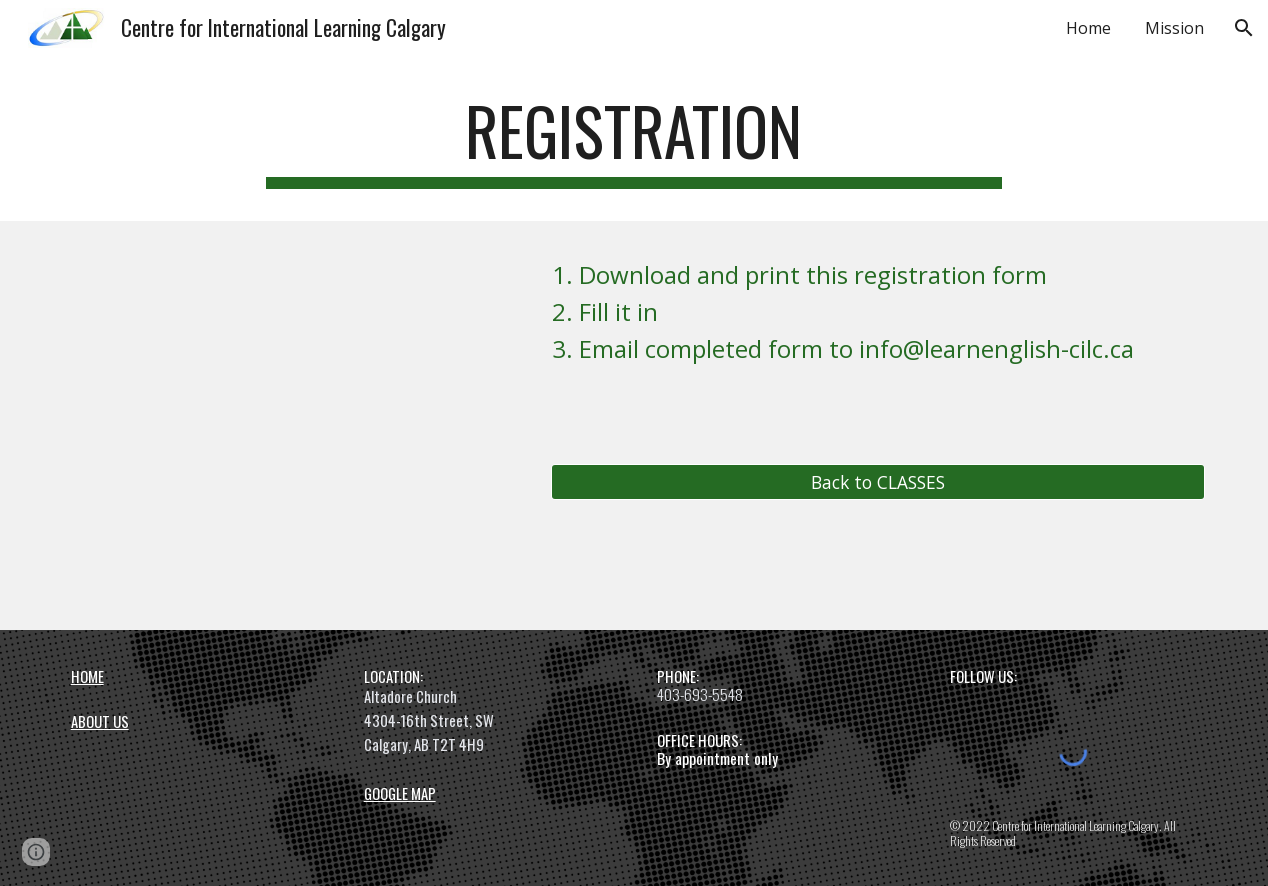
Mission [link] (1174, 28)
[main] (634, 140)
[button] (1244, 28)
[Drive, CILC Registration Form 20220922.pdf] (243, 425)
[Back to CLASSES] (878, 481)
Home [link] (1088, 28)
